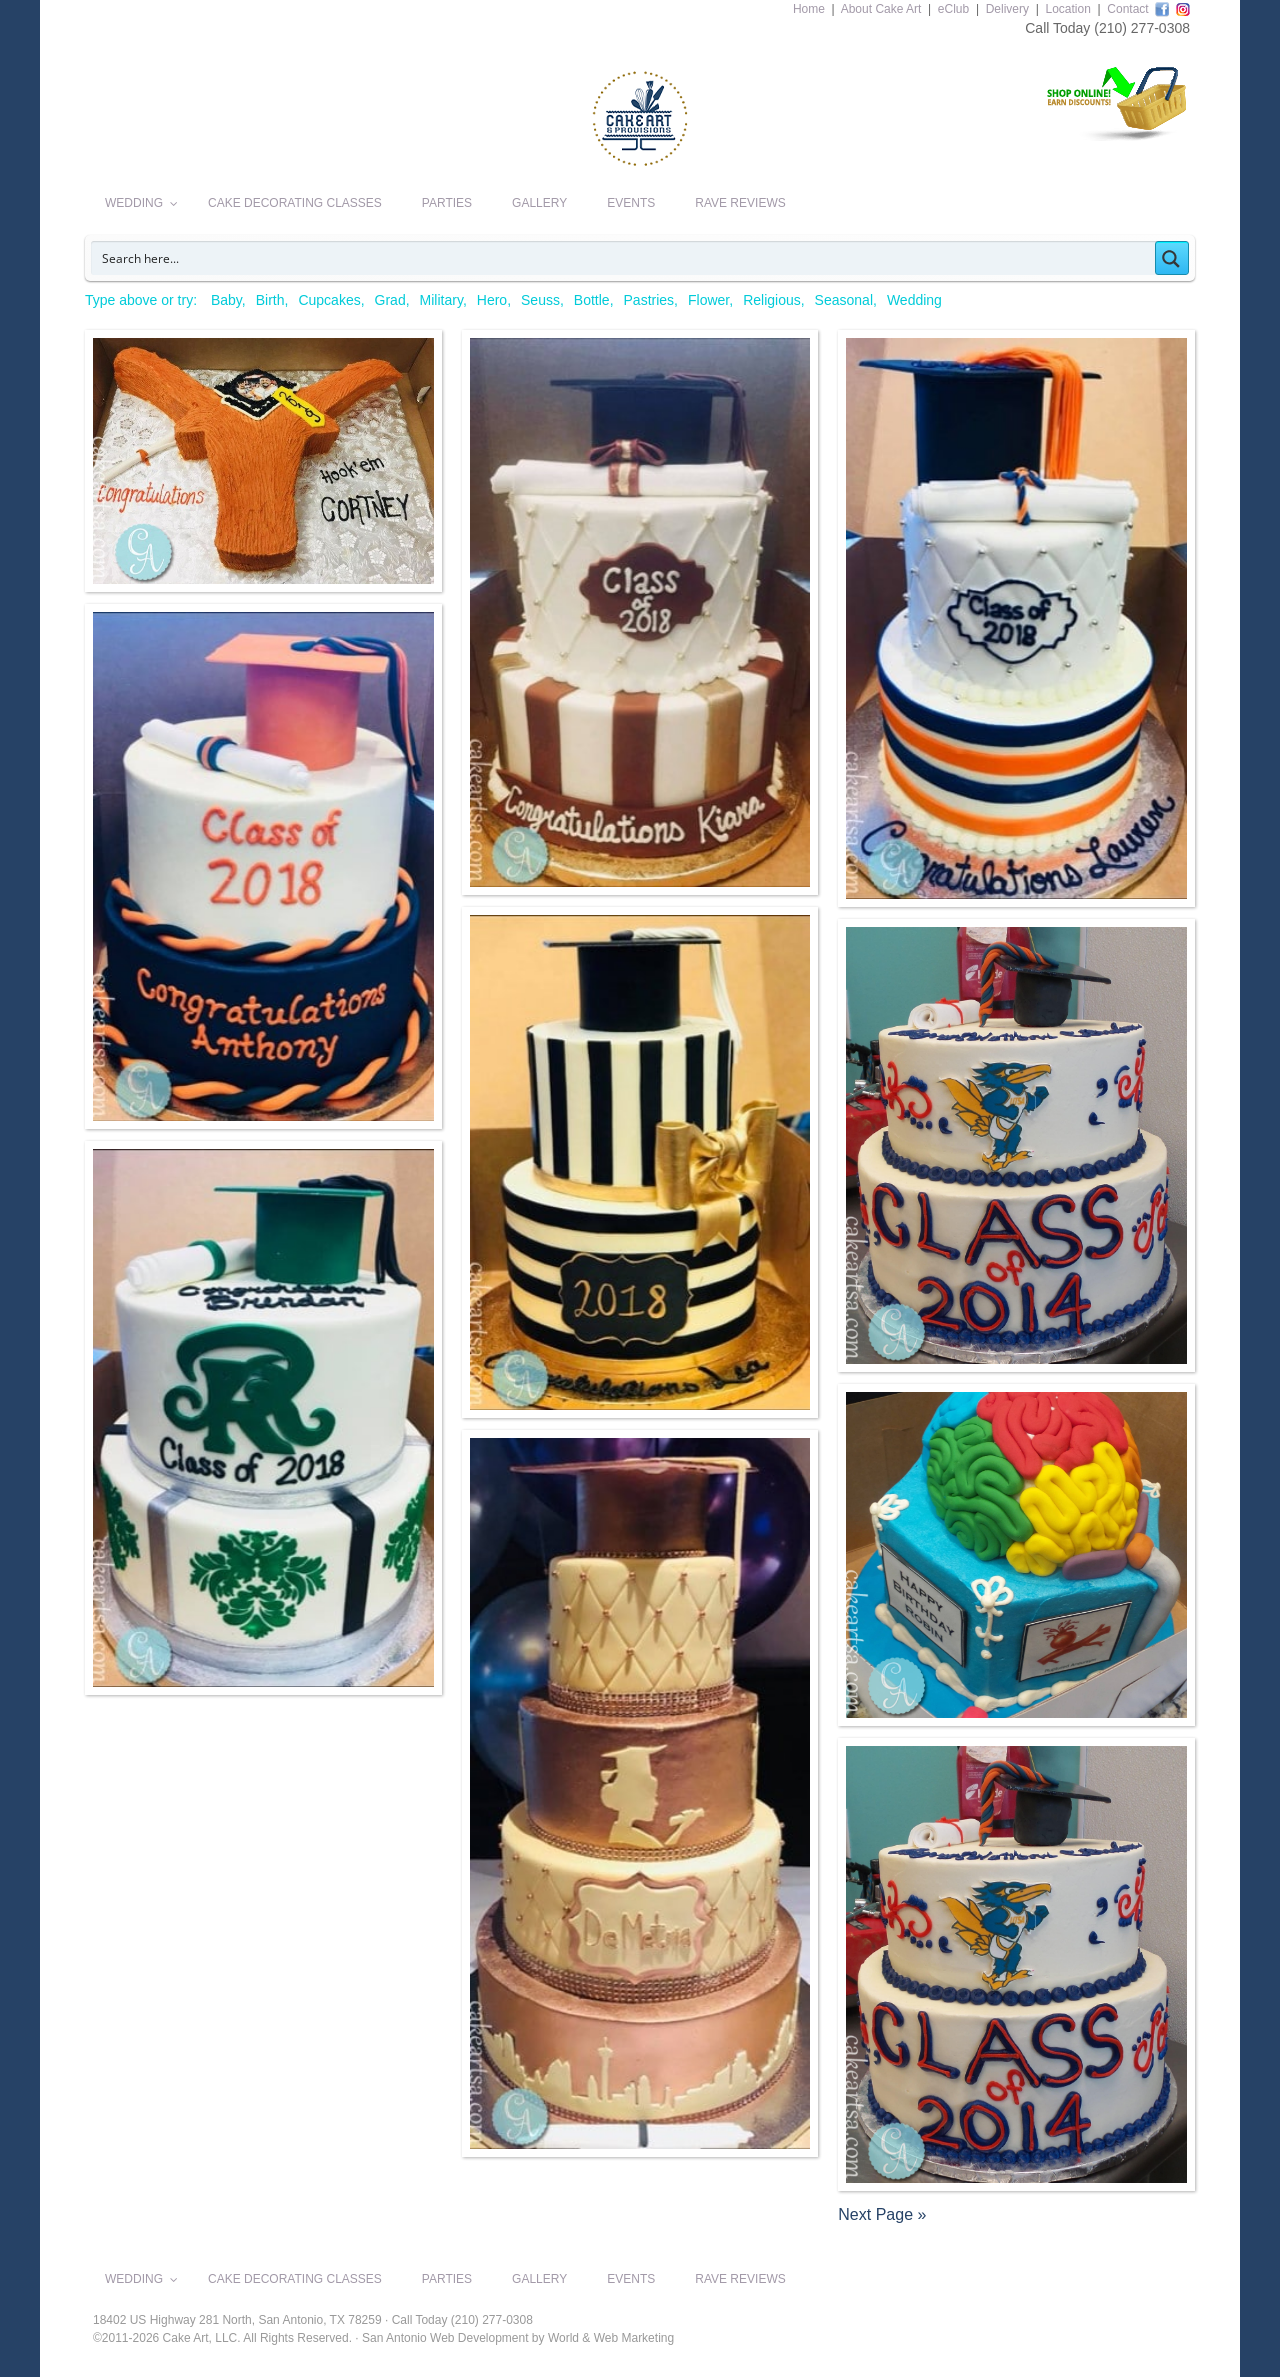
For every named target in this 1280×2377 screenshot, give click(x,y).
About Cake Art (881, 9)
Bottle (592, 300)
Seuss (540, 300)
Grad (390, 300)
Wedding (914, 300)
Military (441, 300)
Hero (492, 300)
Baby (226, 300)
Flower (708, 300)
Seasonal (844, 300)
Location (1067, 9)
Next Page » (882, 2214)
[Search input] (624, 258)
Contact (1127, 9)
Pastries (649, 300)
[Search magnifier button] (1172, 258)
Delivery (1007, 9)
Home (809, 9)
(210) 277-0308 (1142, 28)
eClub (953, 9)
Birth (270, 300)
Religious (772, 300)
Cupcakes (329, 300)
